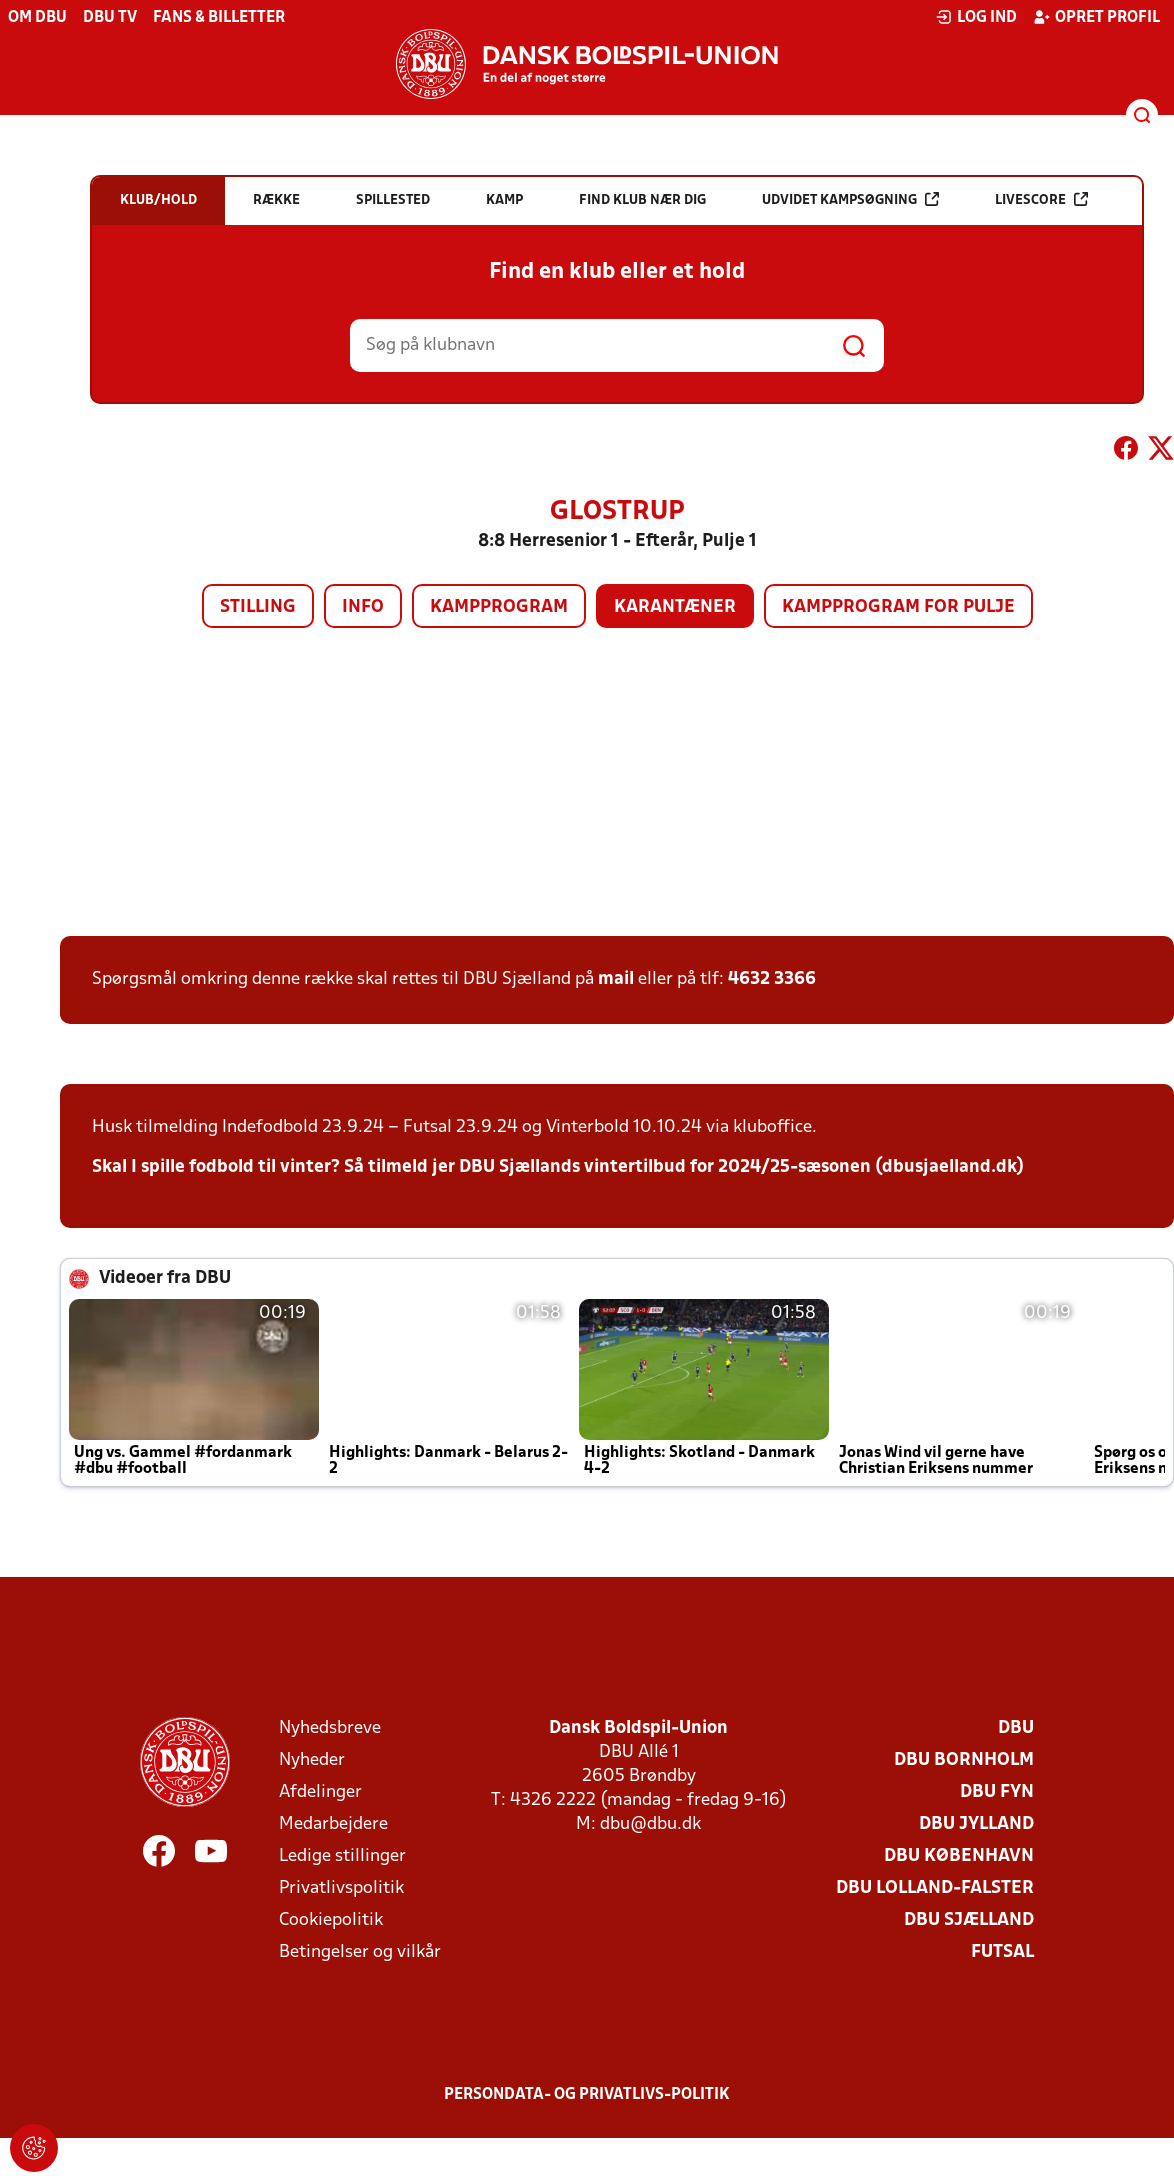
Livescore (1041, 199)
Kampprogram (499, 607)
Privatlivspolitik (341, 1888)
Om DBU (37, 18)
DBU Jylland (976, 1824)
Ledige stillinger (342, 1856)
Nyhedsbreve (330, 1728)
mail (616, 979)
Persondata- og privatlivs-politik (587, 2095)
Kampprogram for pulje (898, 607)
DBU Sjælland (969, 1920)
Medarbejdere (333, 1824)
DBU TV (110, 18)
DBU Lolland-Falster (935, 1888)
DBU (1016, 1728)
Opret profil (1096, 17)
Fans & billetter (219, 18)
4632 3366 (772, 979)
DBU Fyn (997, 1792)
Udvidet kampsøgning (850, 199)
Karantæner (675, 607)
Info (363, 607)
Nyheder (312, 1760)
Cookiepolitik (331, 1920)
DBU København (959, 1856)
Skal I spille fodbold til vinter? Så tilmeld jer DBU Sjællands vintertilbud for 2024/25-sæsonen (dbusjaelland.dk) (558, 1167)
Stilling (258, 607)
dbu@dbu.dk (650, 1824)
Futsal (1002, 1952)
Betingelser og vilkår (360, 1952)
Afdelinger (320, 1792)
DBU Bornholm (964, 1760)
